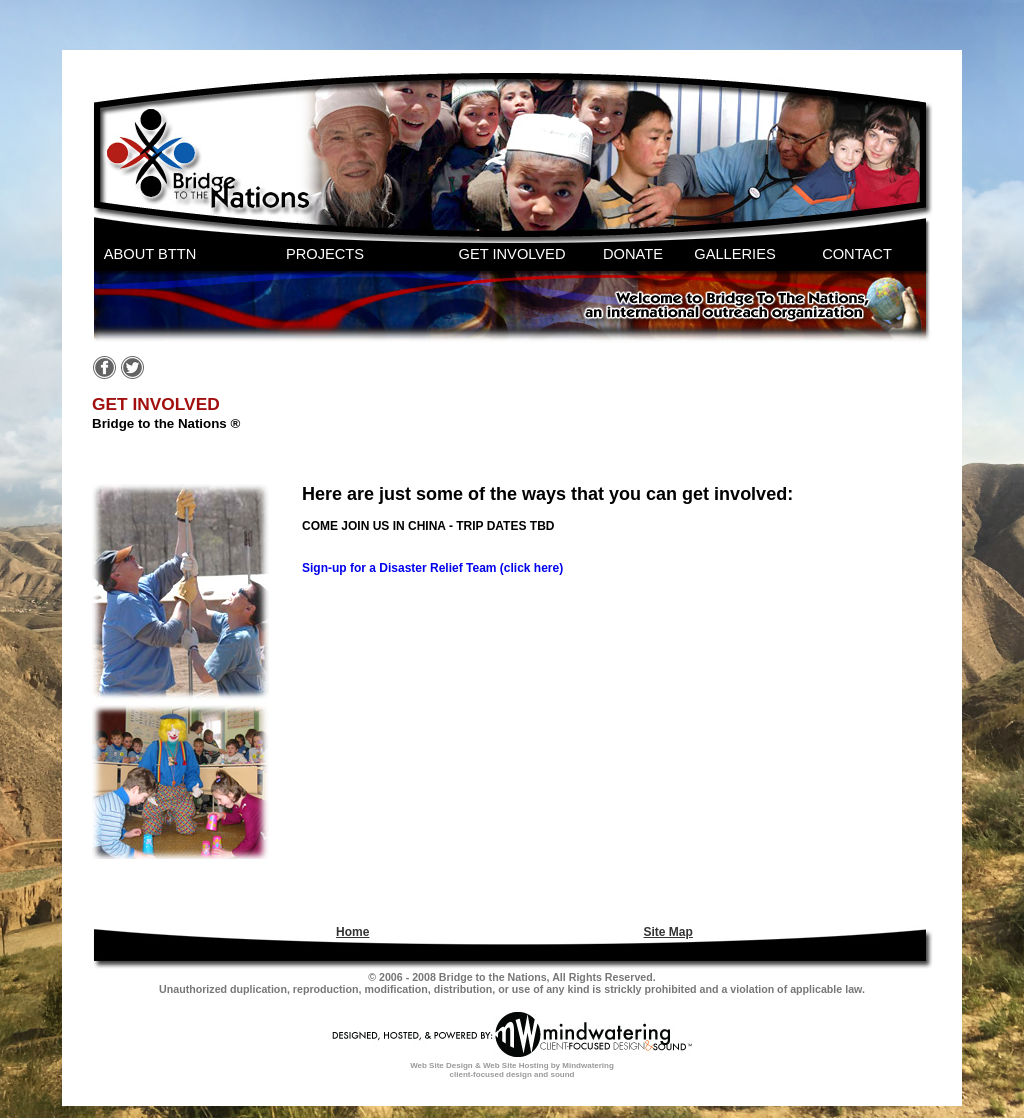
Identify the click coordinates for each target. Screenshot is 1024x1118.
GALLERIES (734, 254)
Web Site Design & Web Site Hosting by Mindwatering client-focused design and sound (512, 1070)
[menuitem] (350, 932)
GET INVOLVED (512, 254)
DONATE (633, 254)
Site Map (668, 932)
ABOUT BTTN (150, 254)
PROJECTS (325, 254)
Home (352, 932)
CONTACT (857, 254)
